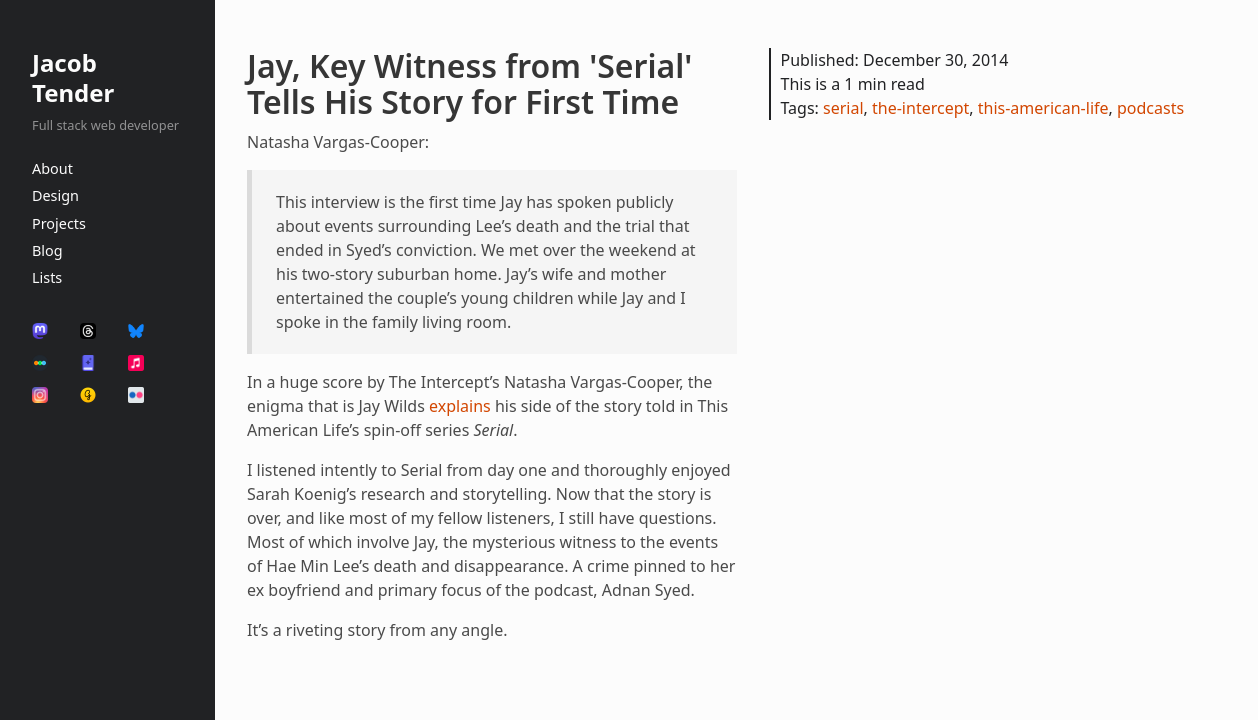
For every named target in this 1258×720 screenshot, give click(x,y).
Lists (47, 277)
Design (55, 195)
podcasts (1150, 108)
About (52, 168)
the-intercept (920, 108)
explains (460, 406)
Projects (59, 223)
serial (843, 108)
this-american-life (1043, 108)
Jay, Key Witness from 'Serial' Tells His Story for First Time (469, 83)
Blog (47, 250)
